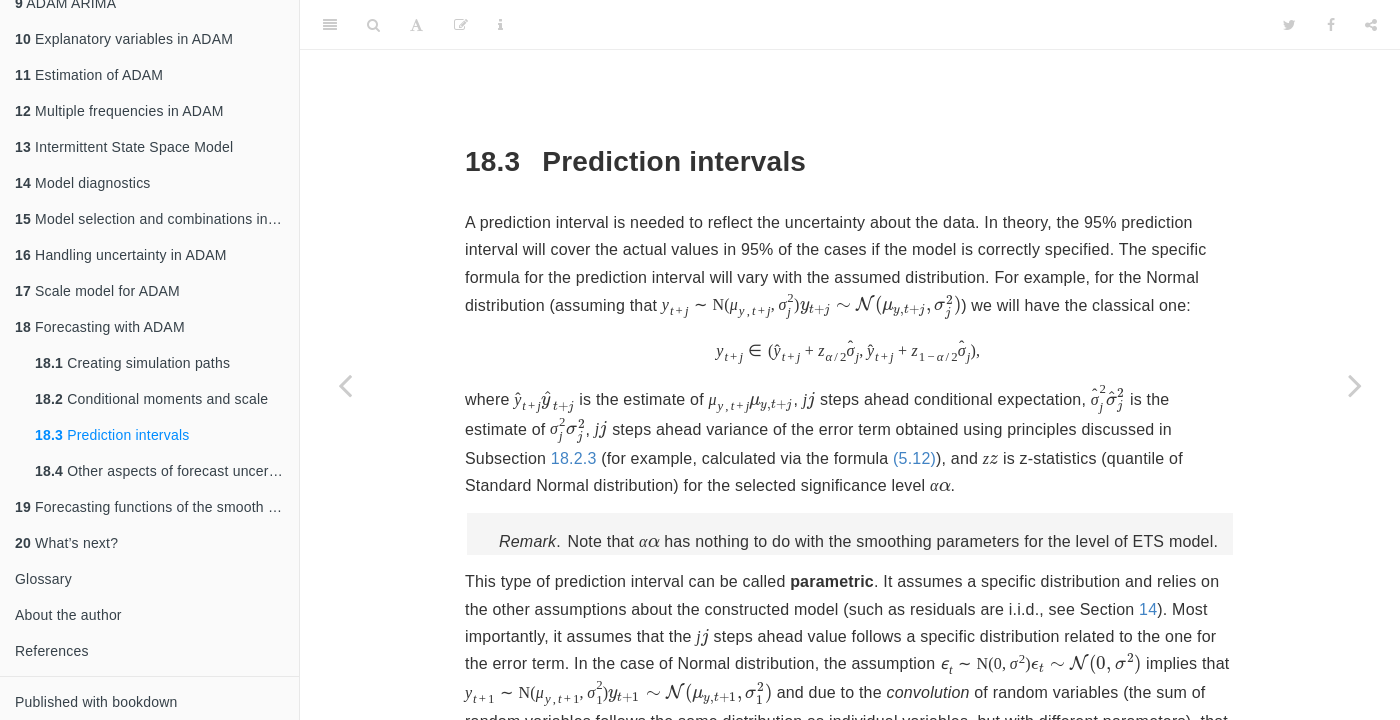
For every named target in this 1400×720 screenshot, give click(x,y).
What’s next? (66, 543)
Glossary (43, 579)
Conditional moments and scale (151, 399)
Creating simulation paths (132, 363)
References (52, 651)
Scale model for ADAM (97, 291)
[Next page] (1355, 385)
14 (1148, 606)
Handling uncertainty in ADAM (121, 255)
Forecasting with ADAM (100, 327)
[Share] (1371, 25)
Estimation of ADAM (89, 75)
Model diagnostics (83, 183)
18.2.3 (1138, 428)
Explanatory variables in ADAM (124, 39)
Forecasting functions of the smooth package (157, 507)
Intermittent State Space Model (124, 147)
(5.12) (748, 455)
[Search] (373, 25)
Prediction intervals (112, 435)
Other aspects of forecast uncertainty (167, 471)
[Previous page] (345, 385)
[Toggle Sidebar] (330, 25)
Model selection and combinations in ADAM (157, 219)
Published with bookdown (96, 702)
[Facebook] (1331, 25)
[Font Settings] (416, 25)
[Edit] (461, 25)
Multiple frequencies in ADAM (119, 111)
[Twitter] (1289, 25)
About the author (68, 615)
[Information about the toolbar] (500, 25)
